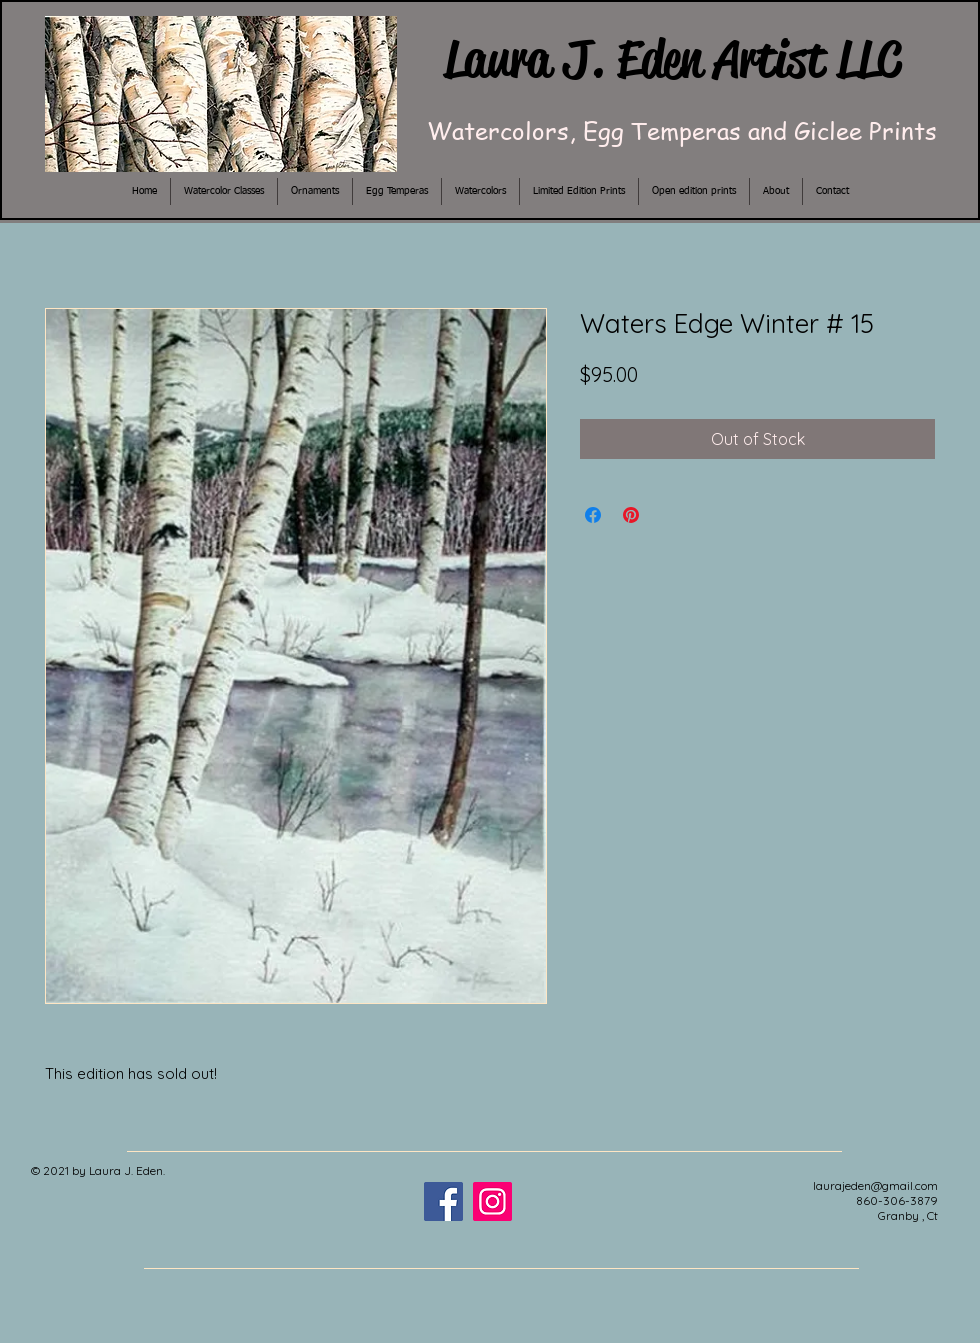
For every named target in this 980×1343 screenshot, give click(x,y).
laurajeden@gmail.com (875, 1185)
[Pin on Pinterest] (631, 515)
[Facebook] (443, 1201)
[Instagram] (492, 1201)
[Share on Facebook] (593, 515)
